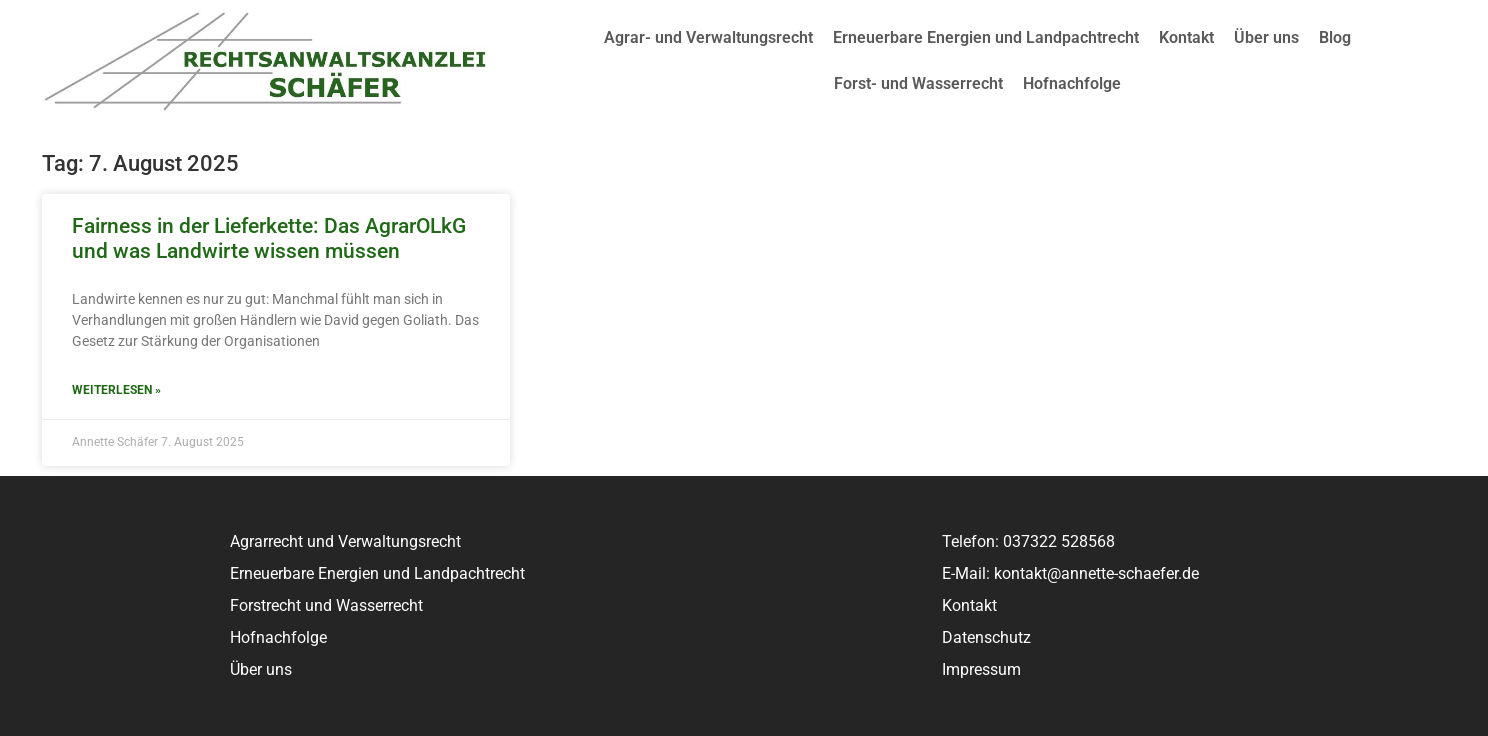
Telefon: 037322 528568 (1028, 541)
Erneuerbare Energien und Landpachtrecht (986, 37)
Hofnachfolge (1072, 83)
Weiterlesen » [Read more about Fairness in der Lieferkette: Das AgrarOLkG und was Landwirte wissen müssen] (116, 390)
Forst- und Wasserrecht (918, 83)
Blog (1335, 37)
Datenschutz (986, 637)
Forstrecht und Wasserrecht (326, 605)
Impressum (981, 669)
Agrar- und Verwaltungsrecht (708, 37)
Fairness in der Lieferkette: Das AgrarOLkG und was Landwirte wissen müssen (269, 238)
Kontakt (1186, 37)
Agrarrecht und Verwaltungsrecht (345, 541)
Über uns (1266, 37)
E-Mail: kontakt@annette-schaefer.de (1070, 573)
